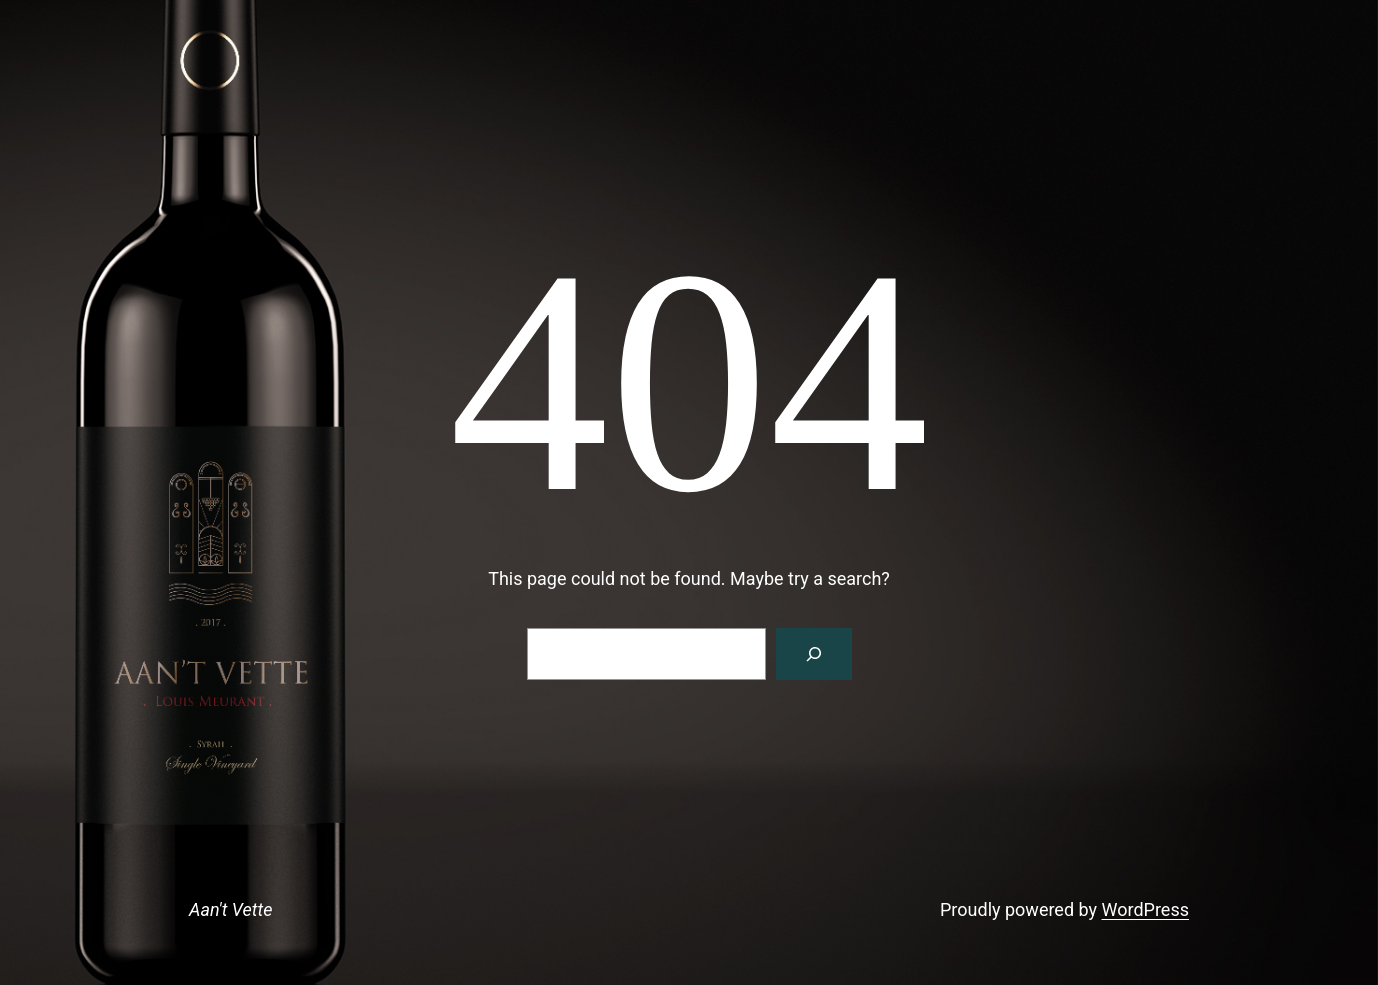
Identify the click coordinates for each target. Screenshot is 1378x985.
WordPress (1145, 909)
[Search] (814, 654)
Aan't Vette (230, 909)
